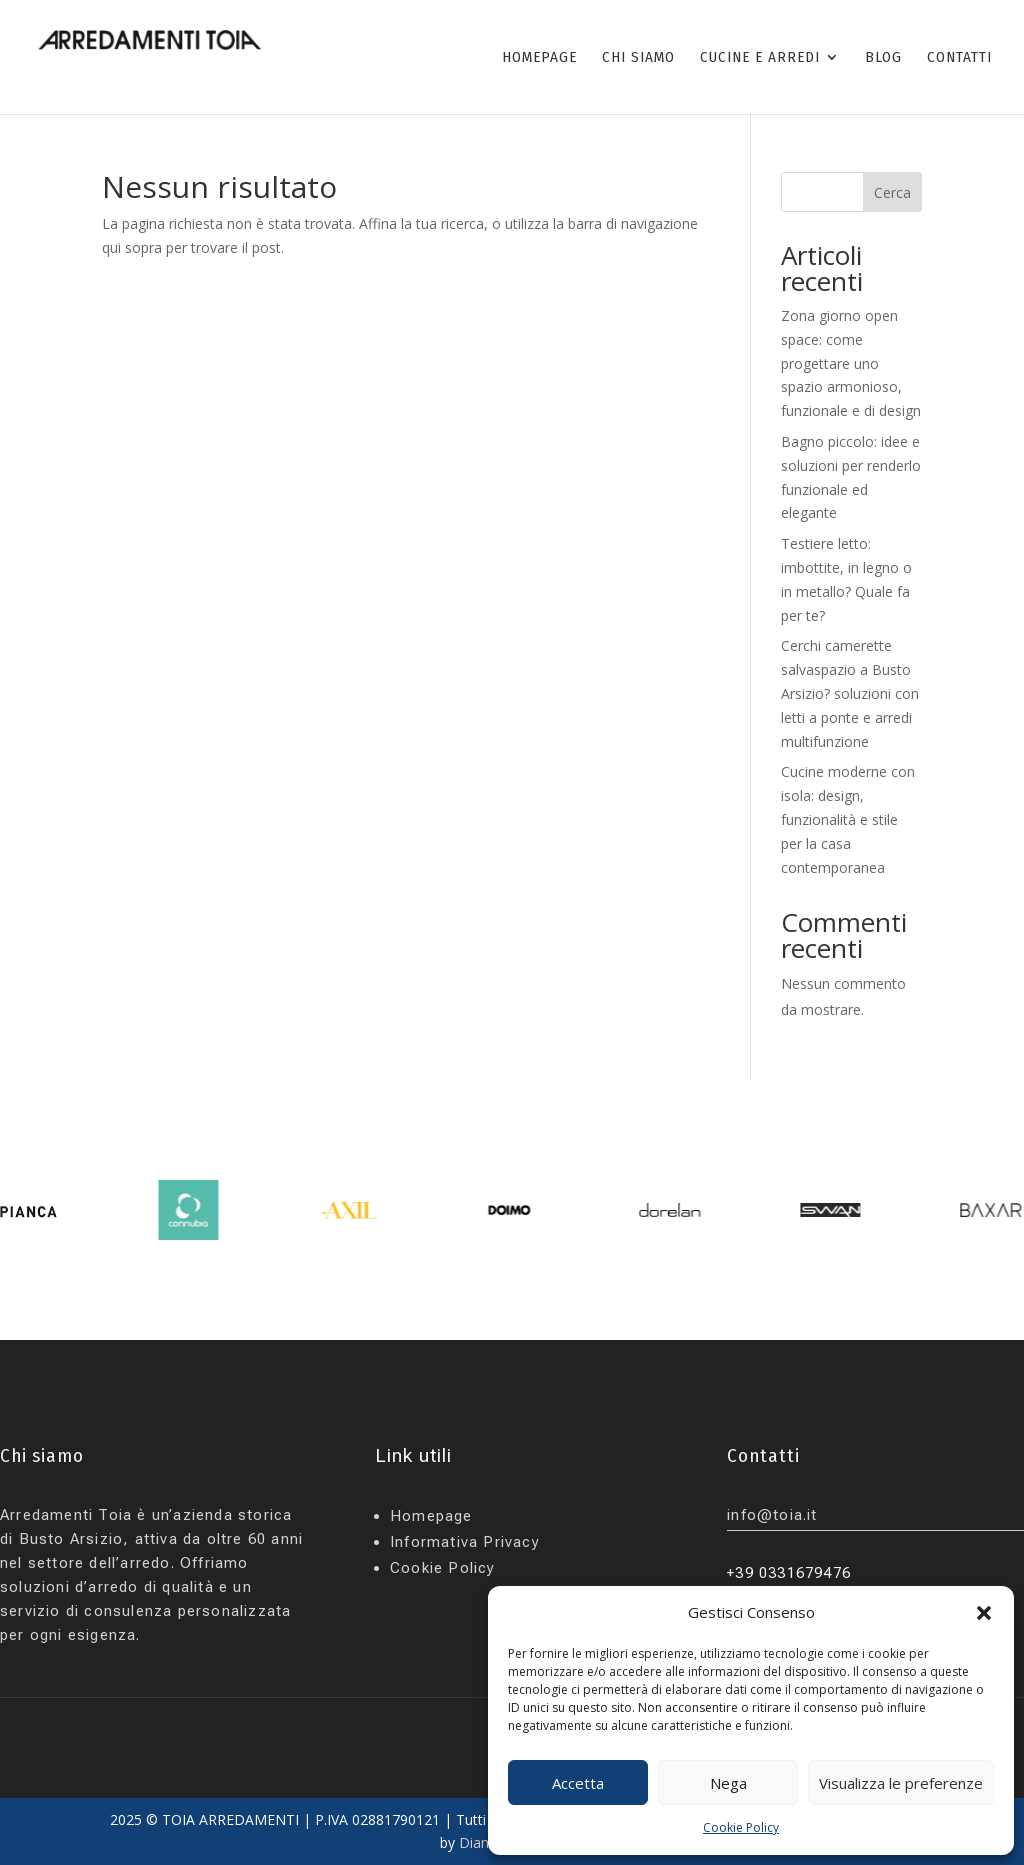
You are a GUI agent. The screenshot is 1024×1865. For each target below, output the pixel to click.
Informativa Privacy (465, 1542)
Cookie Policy (741, 1827)
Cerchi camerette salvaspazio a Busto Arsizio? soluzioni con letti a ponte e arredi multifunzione (850, 693)
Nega (728, 1783)
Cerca (892, 192)
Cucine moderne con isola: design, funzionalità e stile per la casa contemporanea (848, 819)
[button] (984, 1613)
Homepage (431, 1516)
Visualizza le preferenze (901, 1783)
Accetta (578, 1783)
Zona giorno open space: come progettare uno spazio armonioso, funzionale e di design (851, 363)
